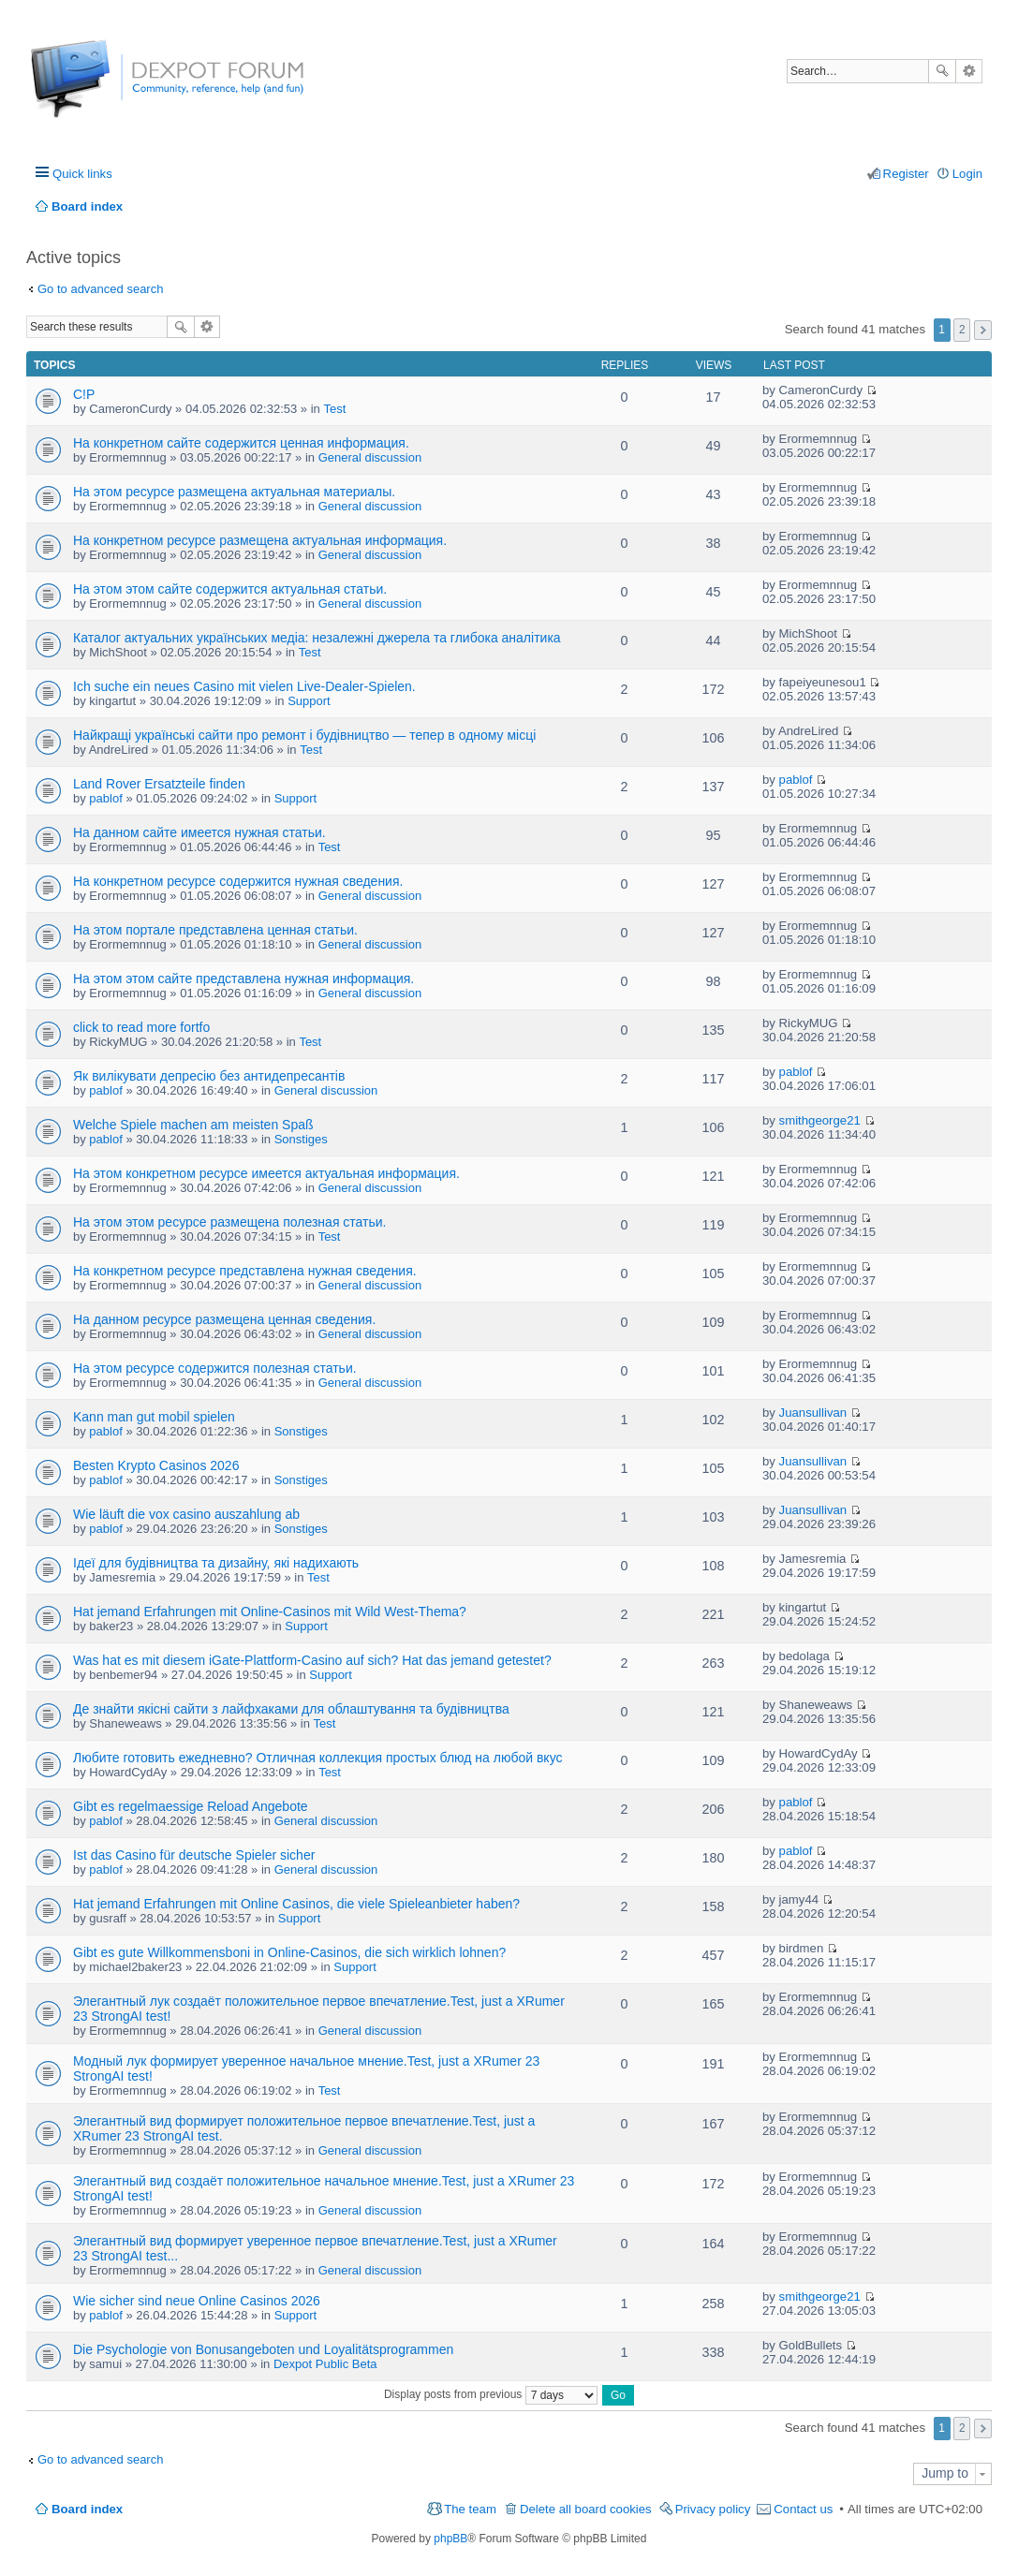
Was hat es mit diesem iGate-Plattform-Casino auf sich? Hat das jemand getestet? (312, 1660)
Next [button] (983, 330)
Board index (87, 2509)
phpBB (450, 2538)
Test (334, 409)
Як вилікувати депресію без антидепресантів (209, 1075)
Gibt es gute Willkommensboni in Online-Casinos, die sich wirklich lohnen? (289, 1952)
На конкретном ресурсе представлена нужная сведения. (245, 1270)
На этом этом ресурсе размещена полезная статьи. (230, 1221)
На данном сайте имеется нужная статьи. (199, 832)
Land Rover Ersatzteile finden (159, 783)
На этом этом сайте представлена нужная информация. (243, 978)
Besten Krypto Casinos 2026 (156, 1465)
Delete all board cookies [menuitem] (586, 2509)
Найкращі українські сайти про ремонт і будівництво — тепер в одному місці (304, 735)
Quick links (82, 174)
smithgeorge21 (820, 1120)
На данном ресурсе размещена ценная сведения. (224, 1319)
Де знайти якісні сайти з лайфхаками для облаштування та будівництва (291, 1708)
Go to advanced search (100, 289)
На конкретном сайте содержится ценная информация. (241, 442)
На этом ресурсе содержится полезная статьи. (215, 1368)
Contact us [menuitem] (803, 2509)
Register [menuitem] (906, 174)
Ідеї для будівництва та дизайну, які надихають (216, 1562)
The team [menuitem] (470, 2509)
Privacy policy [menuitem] (713, 2509)
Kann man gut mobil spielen (154, 1416)
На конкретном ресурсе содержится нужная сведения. (238, 881)
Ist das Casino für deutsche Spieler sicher (194, 1854)
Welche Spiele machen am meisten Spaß (193, 1124)
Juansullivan (813, 1413)
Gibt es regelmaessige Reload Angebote (190, 1806)
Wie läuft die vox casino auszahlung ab (186, 1514)
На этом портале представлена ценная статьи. (215, 929)
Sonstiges (301, 1139)
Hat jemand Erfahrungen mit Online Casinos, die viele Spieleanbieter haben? (296, 1903)
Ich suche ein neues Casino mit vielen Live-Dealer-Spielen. (244, 686)
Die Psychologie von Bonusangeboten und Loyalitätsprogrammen (263, 2349)
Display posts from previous (491, 2394)
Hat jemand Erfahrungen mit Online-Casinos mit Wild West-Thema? (269, 1611)
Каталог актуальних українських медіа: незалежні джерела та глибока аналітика (317, 637)
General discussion (370, 457)
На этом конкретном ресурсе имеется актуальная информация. (266, 1173)
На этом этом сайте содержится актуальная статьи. (230, 588)
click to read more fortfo (141, 1027)
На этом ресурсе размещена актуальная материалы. (234, 491)
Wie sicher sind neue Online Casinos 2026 (196, 2300)
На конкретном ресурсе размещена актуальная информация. (260, 540)
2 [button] (962, 329)
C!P (84, 394)
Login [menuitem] (967, 174)
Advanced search (968, 71)
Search (942, 71)
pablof (105, 798)
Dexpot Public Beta (325, 2364)
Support (309, 701)
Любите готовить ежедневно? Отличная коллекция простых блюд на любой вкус (317, 1757)
